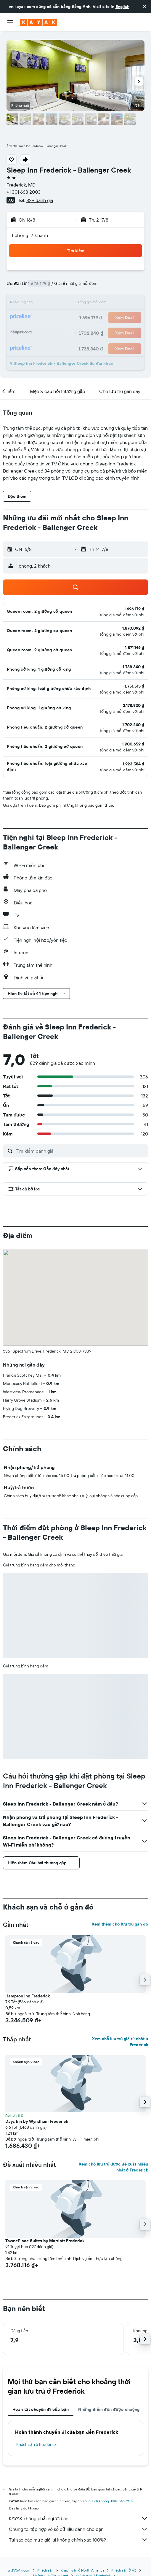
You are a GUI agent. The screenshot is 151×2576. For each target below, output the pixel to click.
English (122, 6)
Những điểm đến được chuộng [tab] (109, 2409)
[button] (144, 6)
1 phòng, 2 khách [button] (30, 235)
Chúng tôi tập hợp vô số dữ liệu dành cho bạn (78, 2529)
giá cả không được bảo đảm (111, 2501)
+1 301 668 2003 (24, 192)
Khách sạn (45, 2570)
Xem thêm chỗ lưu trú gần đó (120, 1924)
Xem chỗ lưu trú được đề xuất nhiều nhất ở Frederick (113, 2167)
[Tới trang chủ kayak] (38, 22)
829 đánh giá (39, 200)
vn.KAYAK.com (18, 2570)
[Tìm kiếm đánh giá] (80, 1151)
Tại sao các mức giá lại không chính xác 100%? (78, 2539)
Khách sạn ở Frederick (36, 2444)
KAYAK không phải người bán (78, 2518)
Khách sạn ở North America (82, 2570)
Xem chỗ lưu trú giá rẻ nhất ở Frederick (120, 2041)
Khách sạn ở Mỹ (123, 2570)
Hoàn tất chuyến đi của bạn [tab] (40, 2409)
